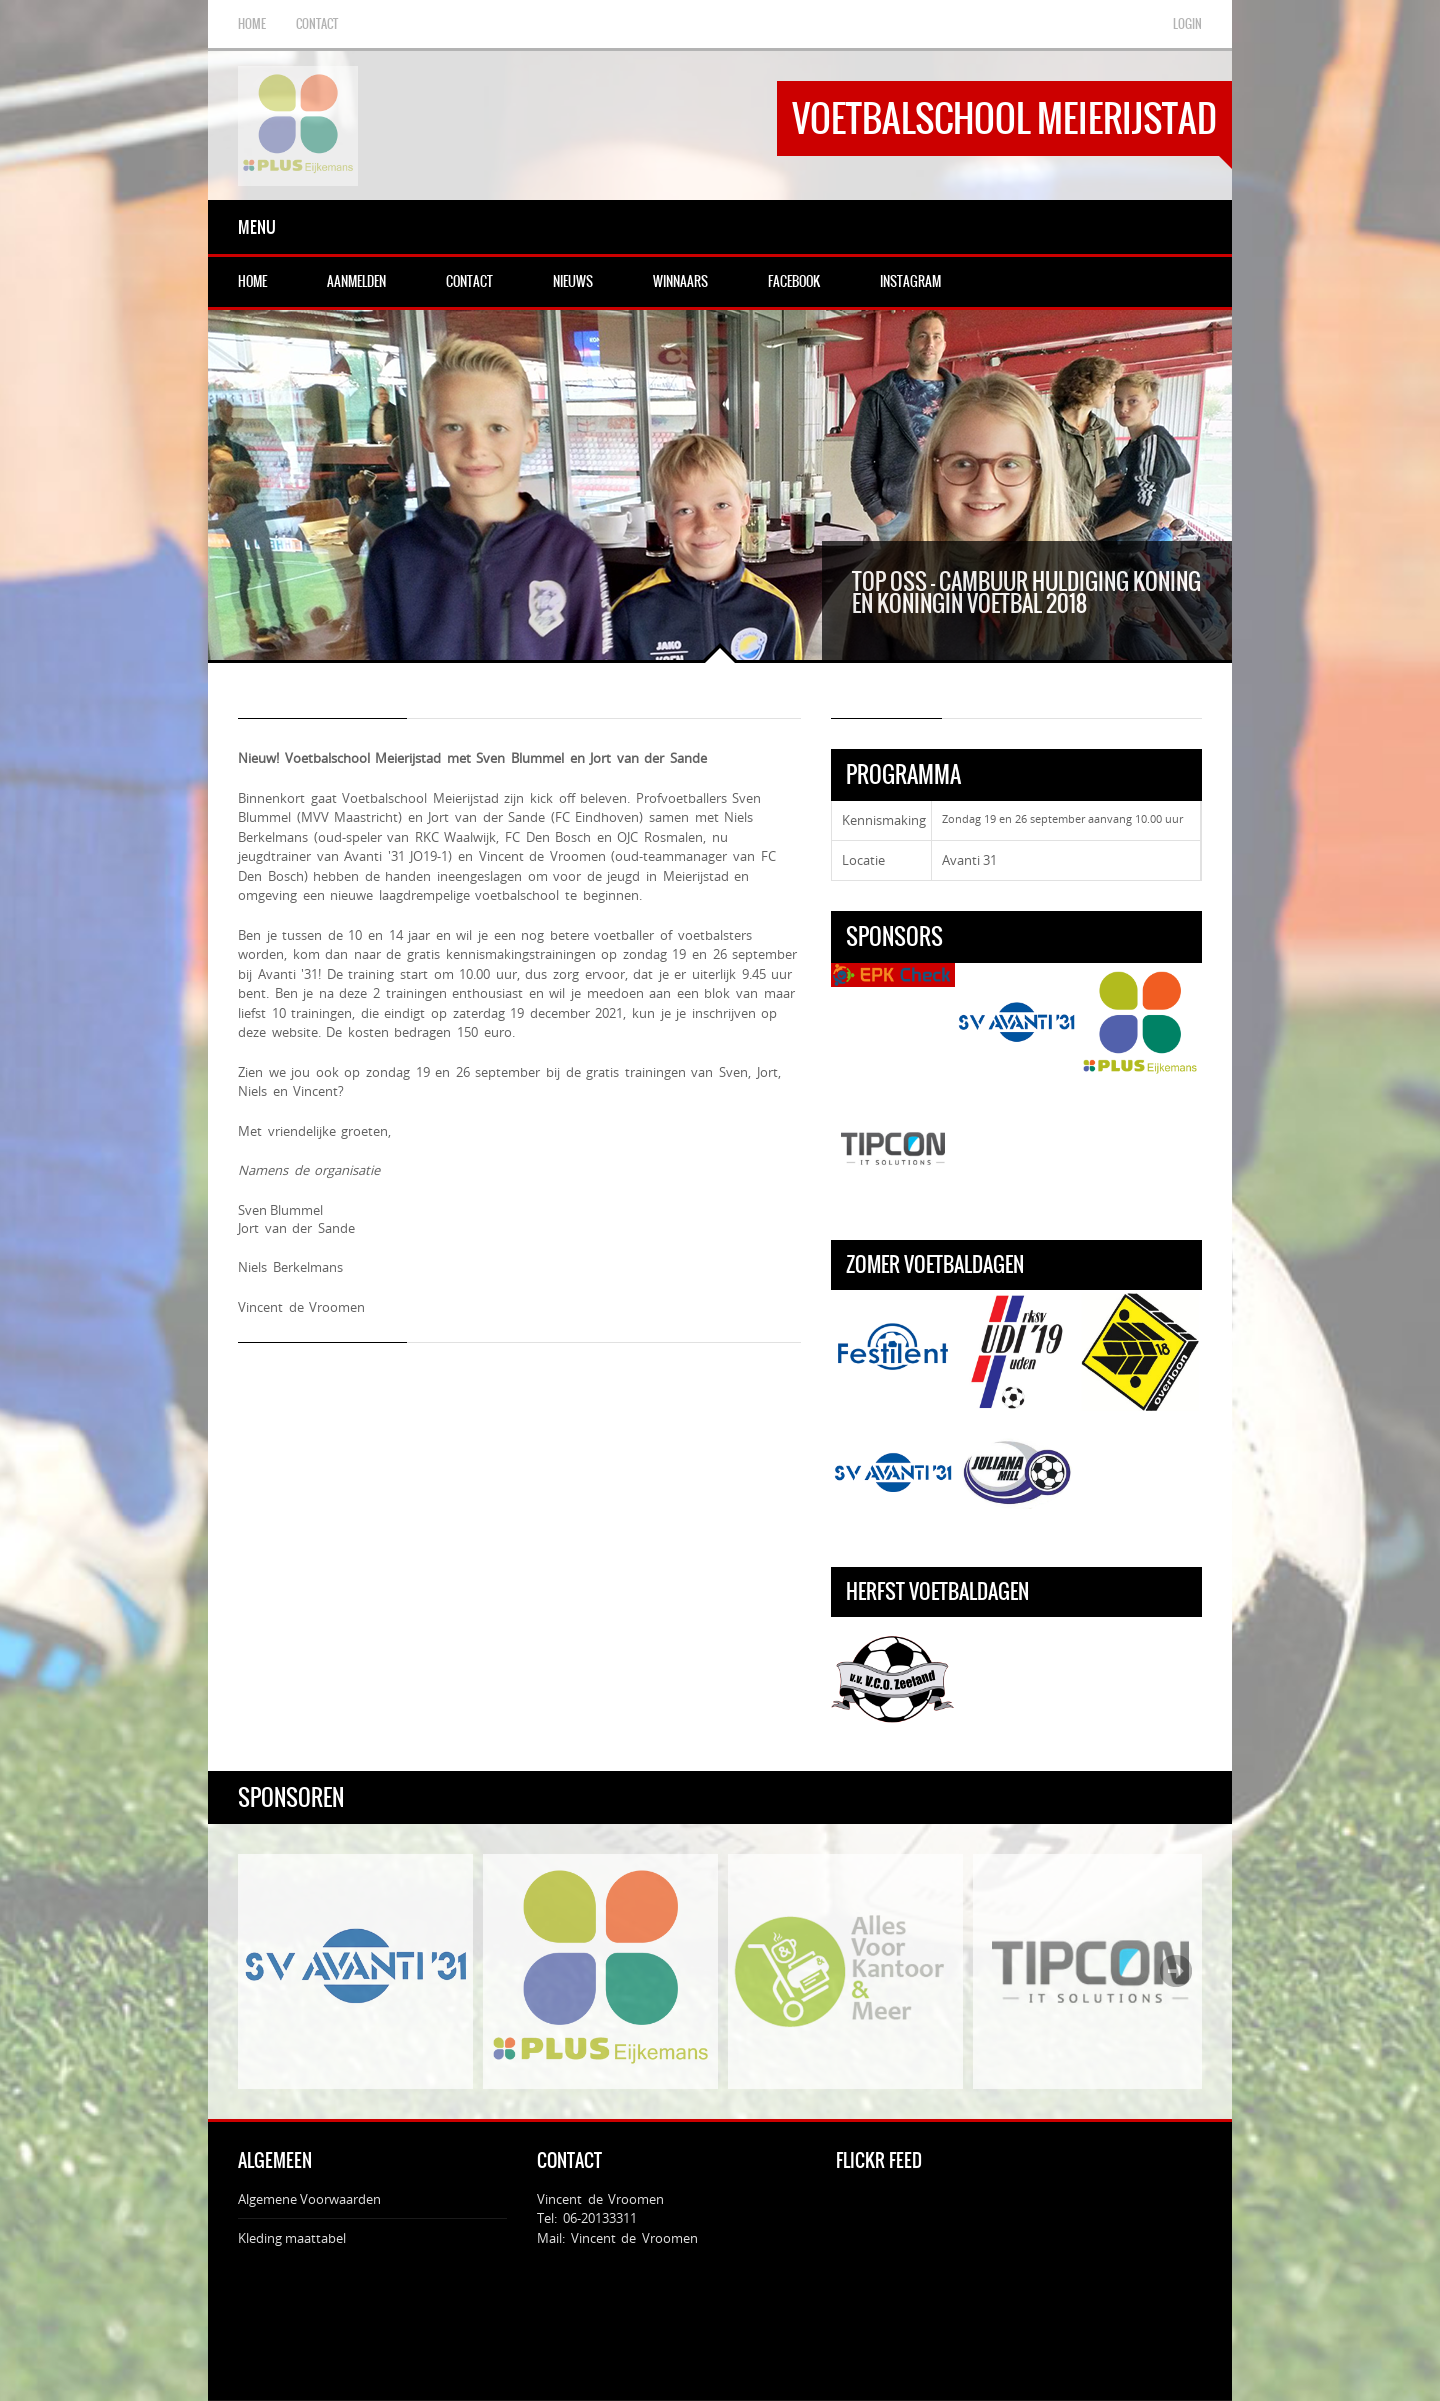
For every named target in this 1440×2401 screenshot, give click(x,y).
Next (1176, 1914)
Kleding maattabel (292, 2181)
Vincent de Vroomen (634, 2181)
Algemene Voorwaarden (309, 2142)
